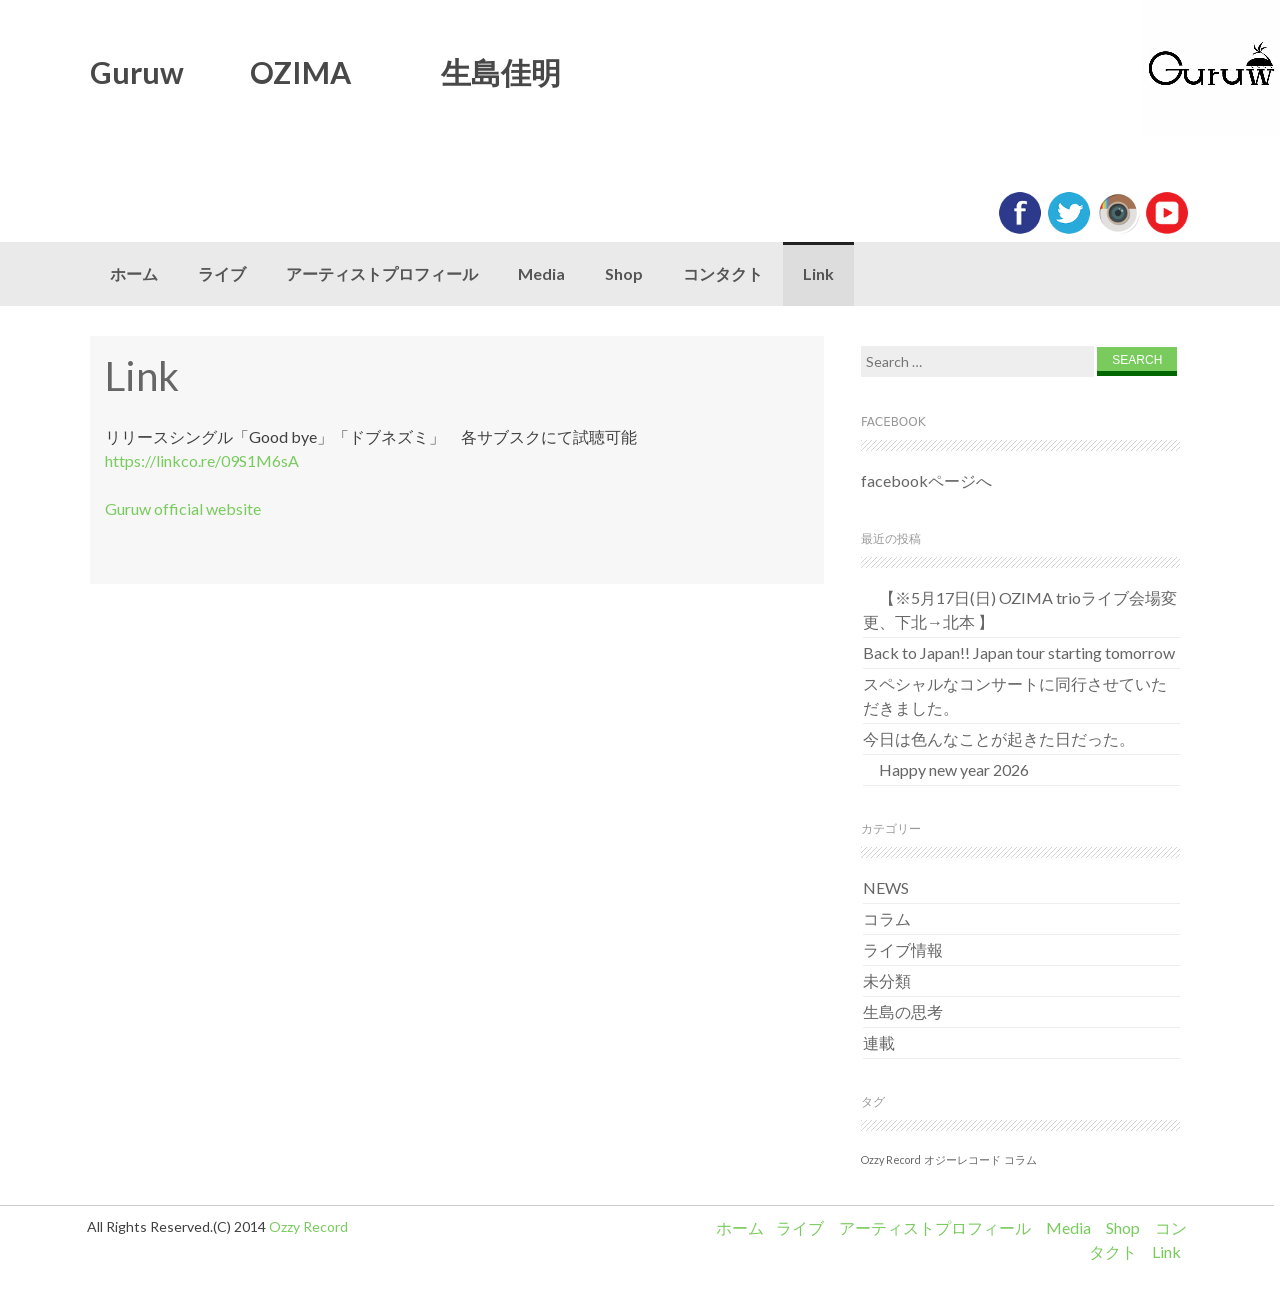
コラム (887, 918)
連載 (879, 1042)
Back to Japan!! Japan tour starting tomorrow (1019, 652)
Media (541, 273)
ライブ (222, 273)
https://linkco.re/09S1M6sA (202, 460)
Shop (624, 273)
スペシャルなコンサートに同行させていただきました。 (1015, 695)
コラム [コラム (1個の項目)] (1020, 1159)
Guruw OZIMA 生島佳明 (325, 72)
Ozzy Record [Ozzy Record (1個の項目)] (891, 1159)
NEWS (886, 887)
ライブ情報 (903, 949)
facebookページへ (926, 480)
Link (818, 273)
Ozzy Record (308, 1226)
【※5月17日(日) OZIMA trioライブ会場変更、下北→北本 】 (1020, 609)
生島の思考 (903, 1011)
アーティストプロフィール (382, 273)
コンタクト (723, 273)
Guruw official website (183, 508)
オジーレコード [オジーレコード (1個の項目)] (962, 1159)
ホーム (134, 273)
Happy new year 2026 (946, 769)
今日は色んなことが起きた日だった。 (999, 738)
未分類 (887, 980)
